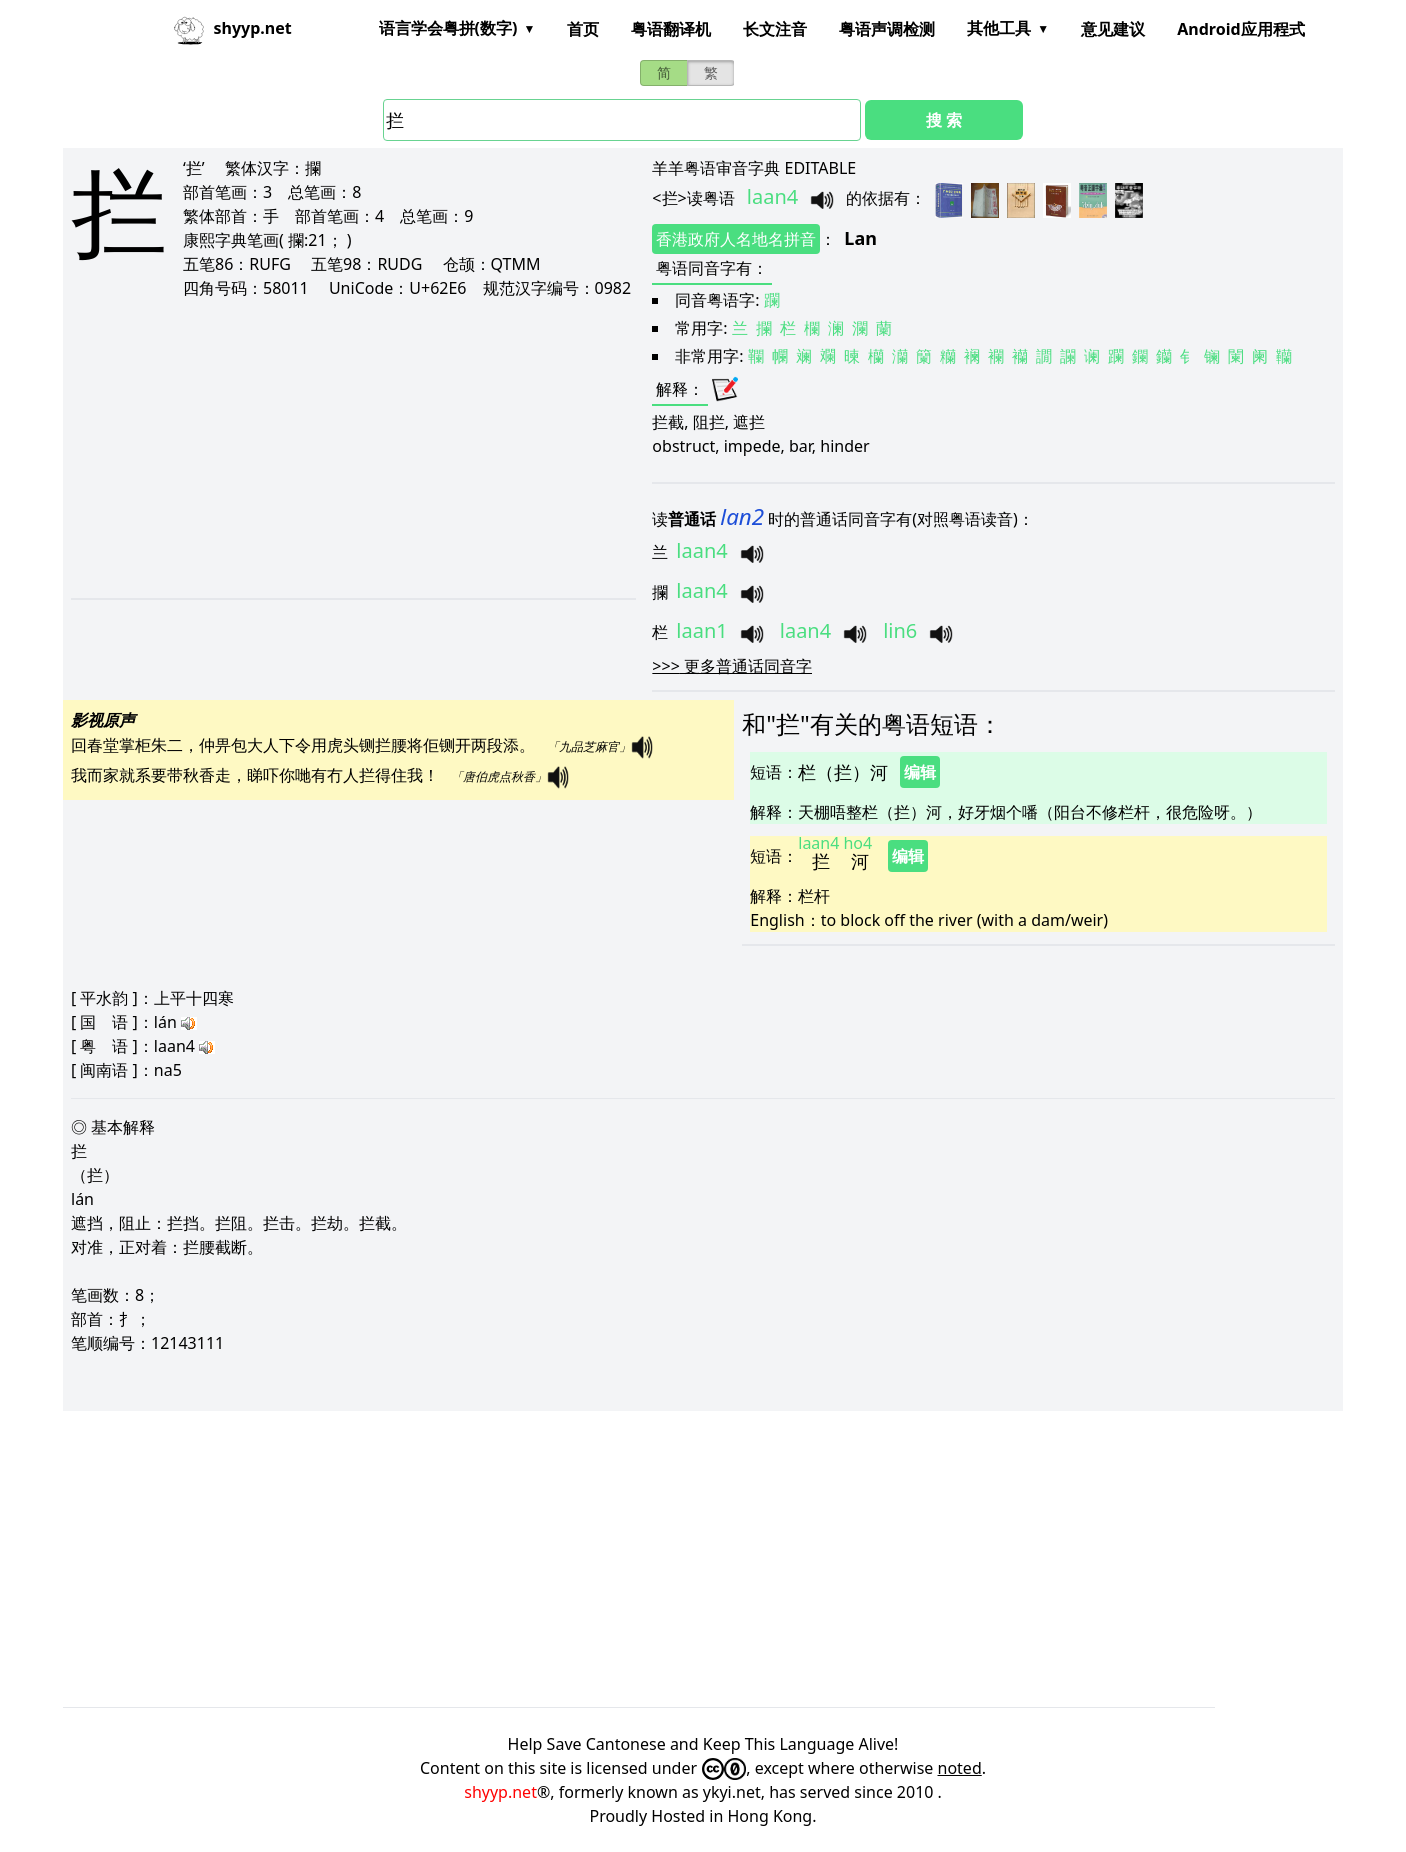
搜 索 (944, 120)
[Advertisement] (334, 448)
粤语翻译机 (671, 29)
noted (960, 1768)
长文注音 (775, 29)
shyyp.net (500, 1792)
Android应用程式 (1240, 29)
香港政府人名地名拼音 (736, 239)
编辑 (920, 772)
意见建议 (1113, 29)
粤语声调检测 (887, 29)
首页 (583, 29)
